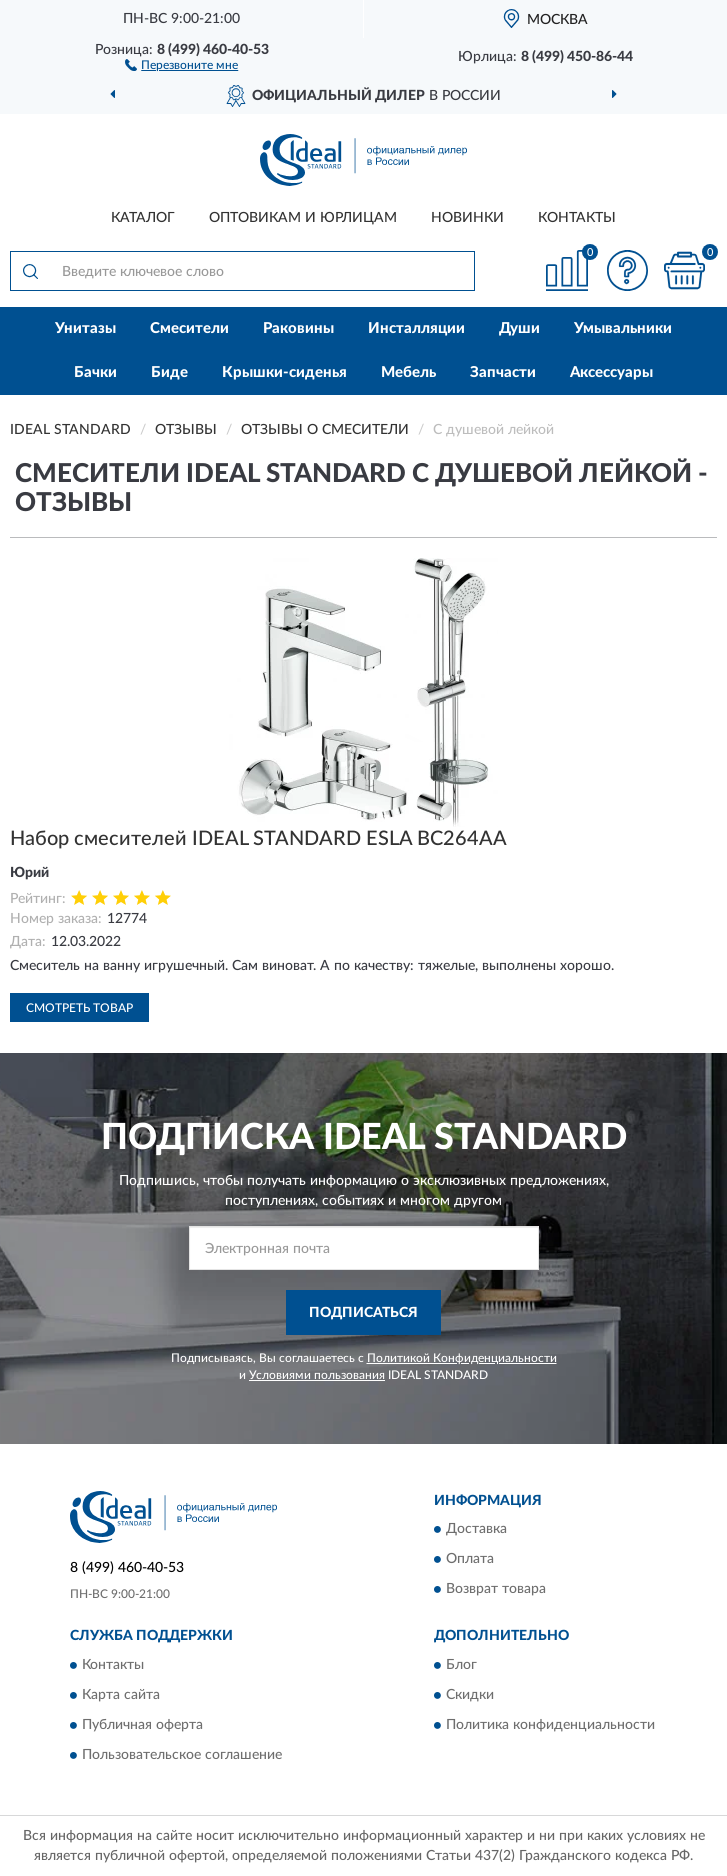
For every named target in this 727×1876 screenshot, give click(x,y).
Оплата (470, 1560)
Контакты (577, 218)
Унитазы (85, 328)
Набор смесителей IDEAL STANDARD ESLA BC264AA (258, 839)
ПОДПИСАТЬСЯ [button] (363, 1313)
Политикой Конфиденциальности (462, 1358)
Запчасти (503, 372)
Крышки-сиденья (284, 372)
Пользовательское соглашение (182, 1755)
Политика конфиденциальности (550, 1725)
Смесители (189, 328)
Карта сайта (121, 1695)
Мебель (408, 372)
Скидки (470, 1695)
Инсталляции (416, 328)
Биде (169, 372)
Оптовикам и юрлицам (303, 218)
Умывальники (623, 328)
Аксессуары (611, 372)
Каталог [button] (143, 218)
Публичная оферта (142, 1725)
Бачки (95, 372)
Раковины (298, 328)
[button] (181, 64)
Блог (461, 1665)
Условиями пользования (317, 1375)
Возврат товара (496, 1590)
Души (519, 328)
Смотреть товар (79, 1008)
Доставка (476, 1530)
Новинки (467, 218)
